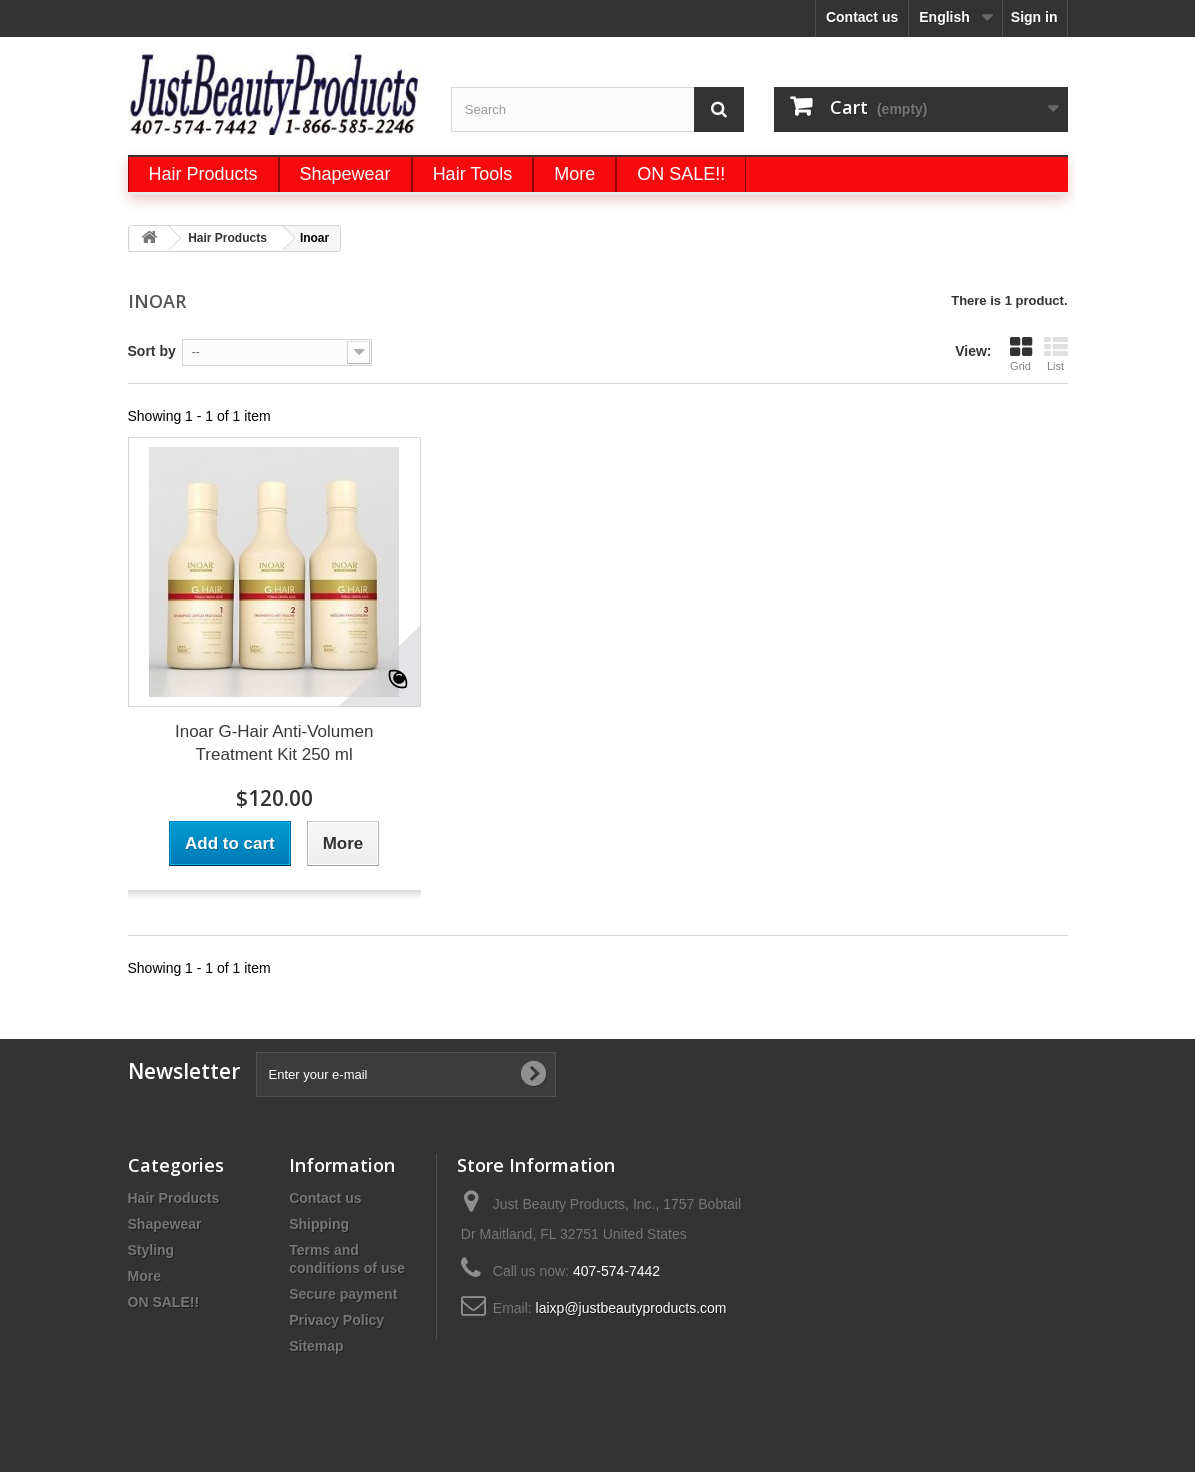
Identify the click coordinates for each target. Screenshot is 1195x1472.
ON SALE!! (164, 1302)
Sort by (152, 351)
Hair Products (174, 1198)
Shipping (319, 1224)
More (144, 1276)
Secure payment (343, 1294)
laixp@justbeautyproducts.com (631, 1308)
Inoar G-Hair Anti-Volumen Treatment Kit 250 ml (274, 743)
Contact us (862, 17)
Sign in (1034, 17)
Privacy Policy (336, 1320)
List (1056, 353)
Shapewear (165, 1224)
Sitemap (316, 1346)
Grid (1021, 353)
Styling (151, 1250)
